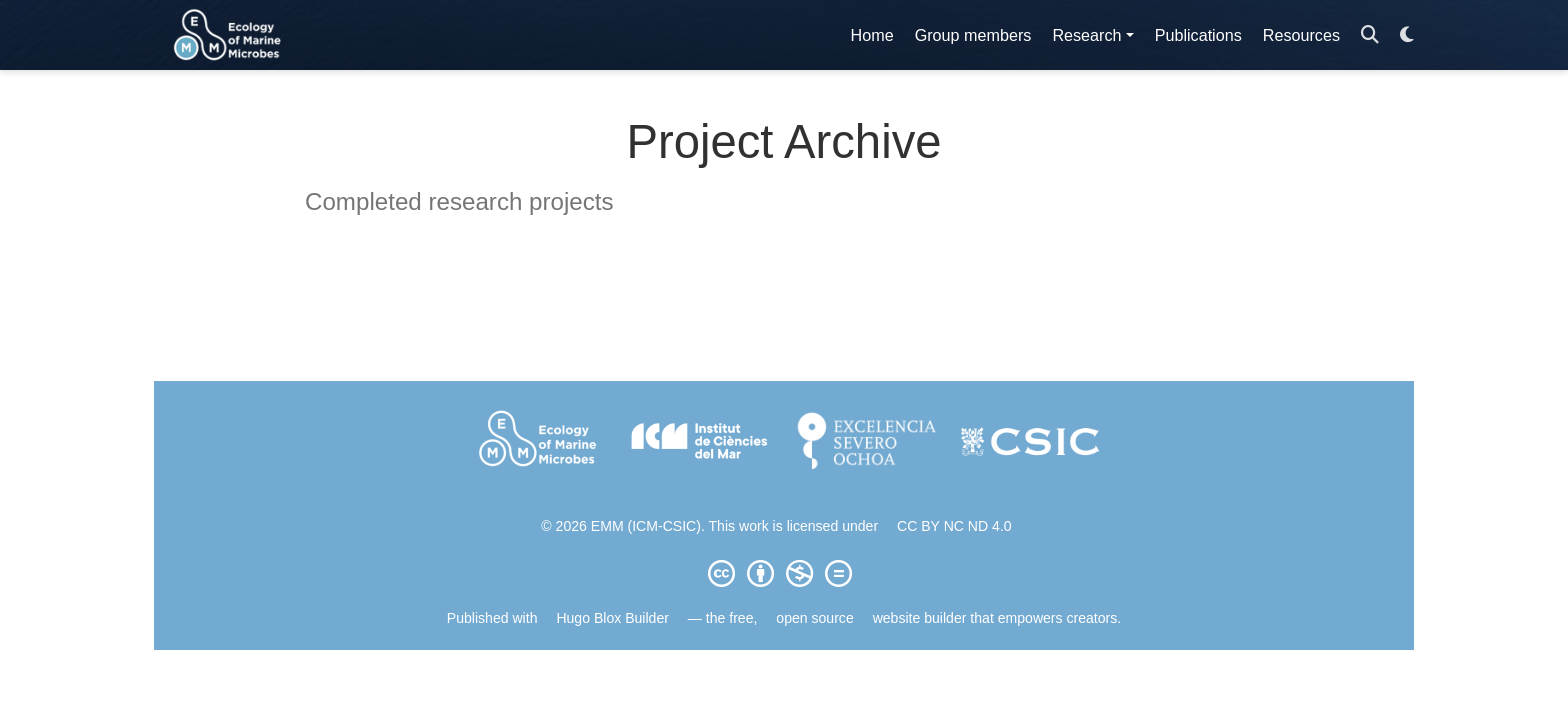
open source (814, 618)
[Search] (1370, 35)
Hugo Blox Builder (612, 618)
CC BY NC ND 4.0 (954, 526)
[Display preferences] (1407, 35)
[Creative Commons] (784, 573)
